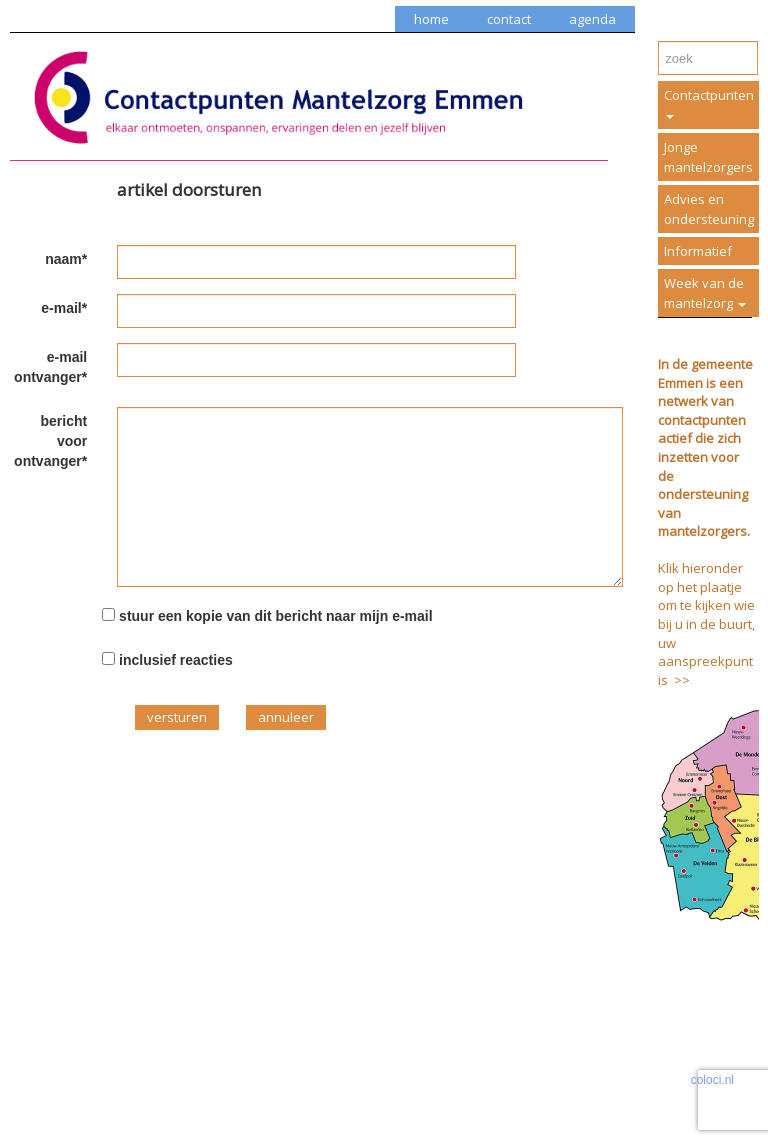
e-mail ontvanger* (50, 367)
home (431, 19)
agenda (592, 19)
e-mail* (64, 308)
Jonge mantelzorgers (708, 157)
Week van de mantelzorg (705, 293)
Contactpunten (709, 102)
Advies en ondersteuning (709, 209)
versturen (177, 717)
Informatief (698, 251)
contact (509, 19)
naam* (66, 259)
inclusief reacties (176, 660)
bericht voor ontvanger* (50, 441)
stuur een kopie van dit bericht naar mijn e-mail (276, 616)
